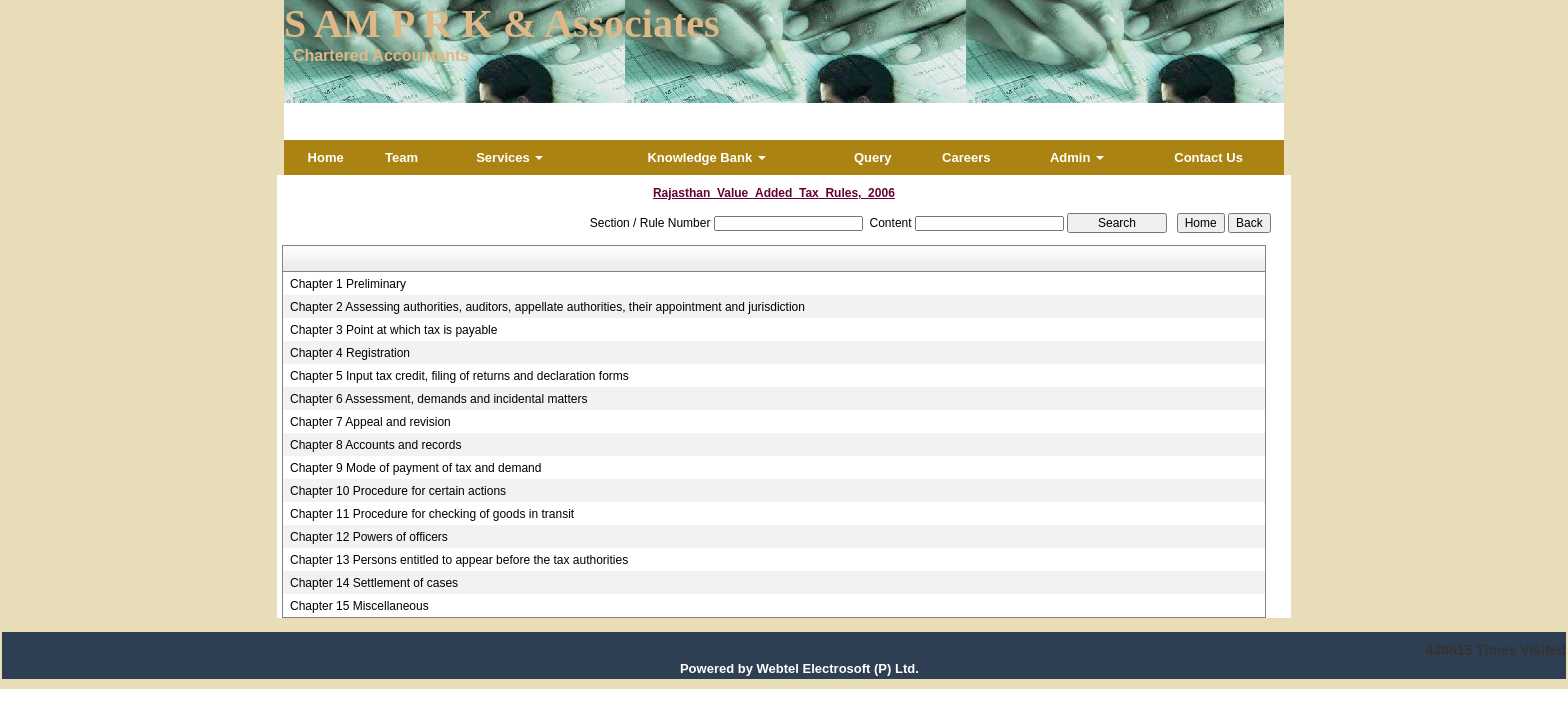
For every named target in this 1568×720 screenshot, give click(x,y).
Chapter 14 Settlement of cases (374, 583)
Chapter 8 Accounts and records (375, 445)
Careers (966, 157)
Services (509, 157)
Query (873, 157)
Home (326, 157)
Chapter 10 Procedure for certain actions (398, 491)
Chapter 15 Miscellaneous (359, 606)
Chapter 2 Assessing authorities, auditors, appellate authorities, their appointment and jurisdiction (547, 307)
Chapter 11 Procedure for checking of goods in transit (432, 514)
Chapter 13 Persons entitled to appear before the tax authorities (459, 560)
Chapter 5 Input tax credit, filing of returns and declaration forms (459, 376)
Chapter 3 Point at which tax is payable (393, 330)
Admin (1077, 157)
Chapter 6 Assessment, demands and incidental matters (439, 399)
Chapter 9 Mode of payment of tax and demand (416, 468)
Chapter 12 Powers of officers (369, 537)
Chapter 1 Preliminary (348, 284)
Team (401, 157)
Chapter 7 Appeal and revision (370, 422)
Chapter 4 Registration (350, 353)
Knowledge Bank (706, 157)
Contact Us (1208, 157)
